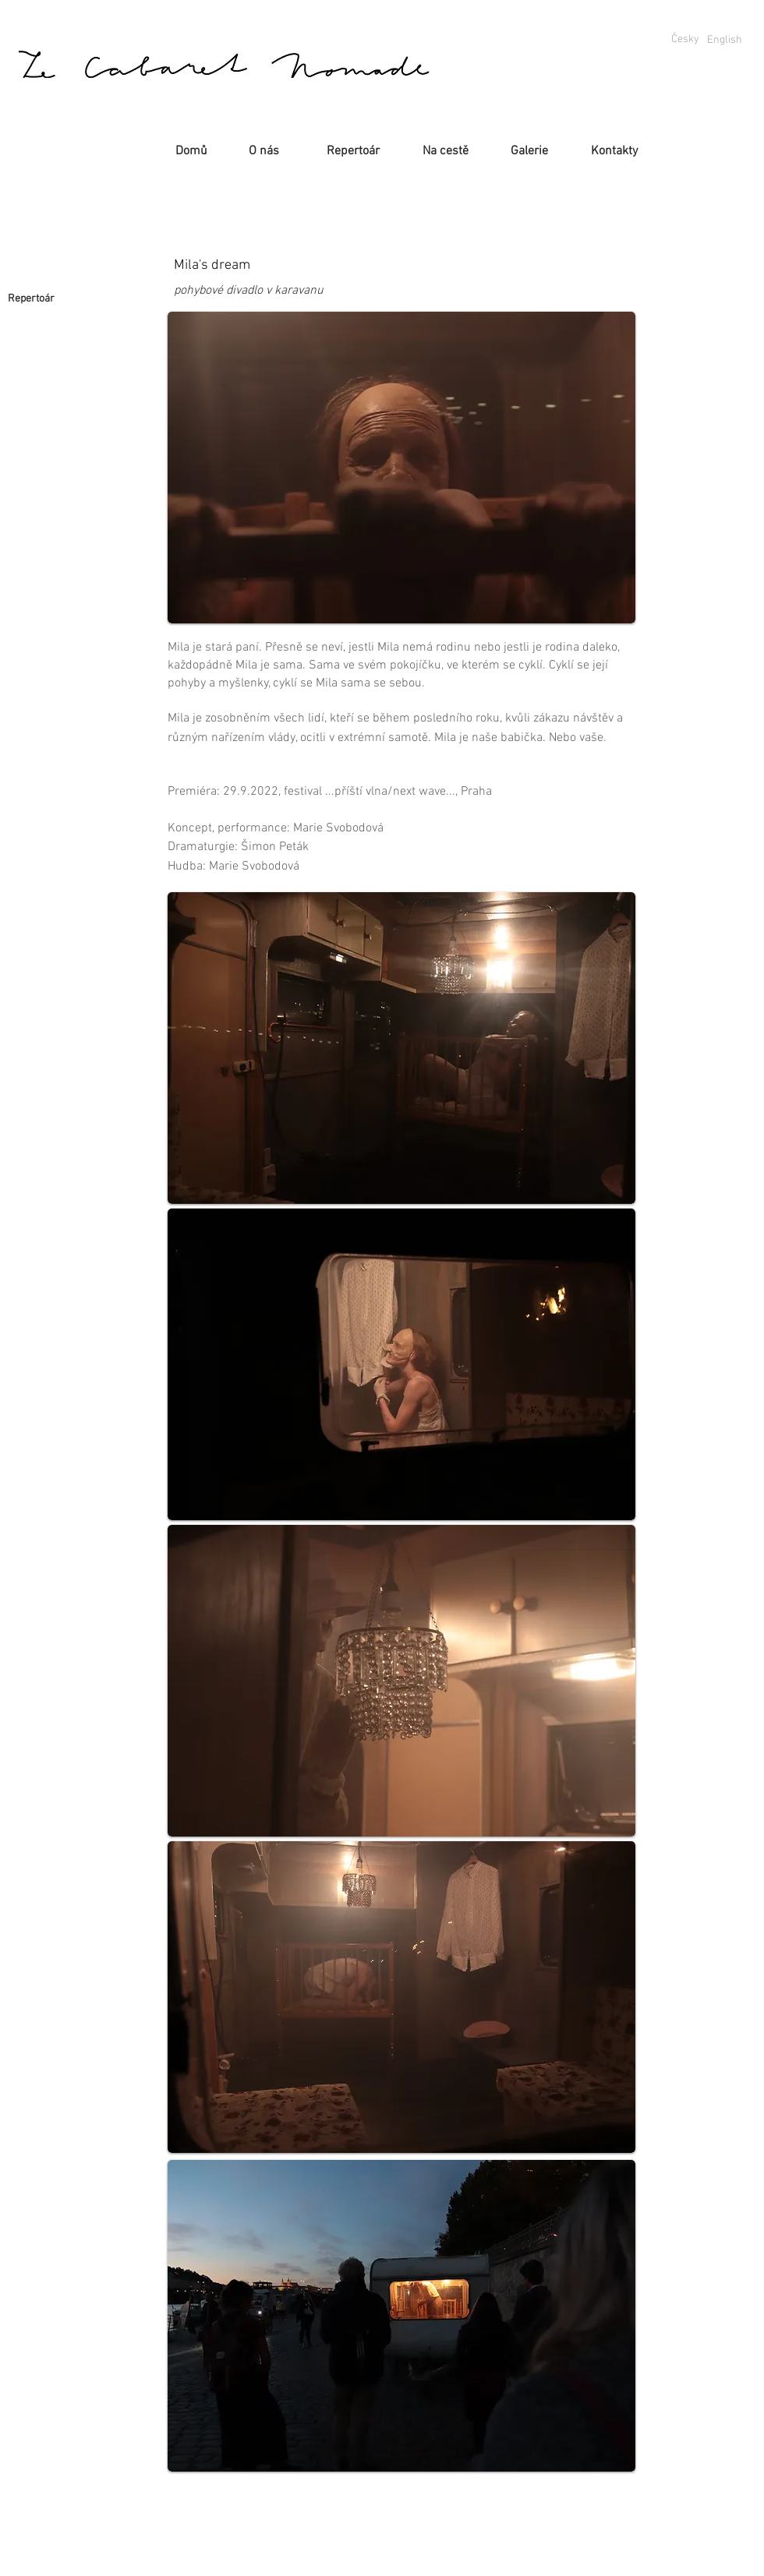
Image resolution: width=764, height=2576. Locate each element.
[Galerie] (529, 151)
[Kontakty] (614, 151)
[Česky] (685, 39)
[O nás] (264, 151)
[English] (724, 40)
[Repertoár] (352, 151)
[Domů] (191, 151)
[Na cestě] (445, 151)
